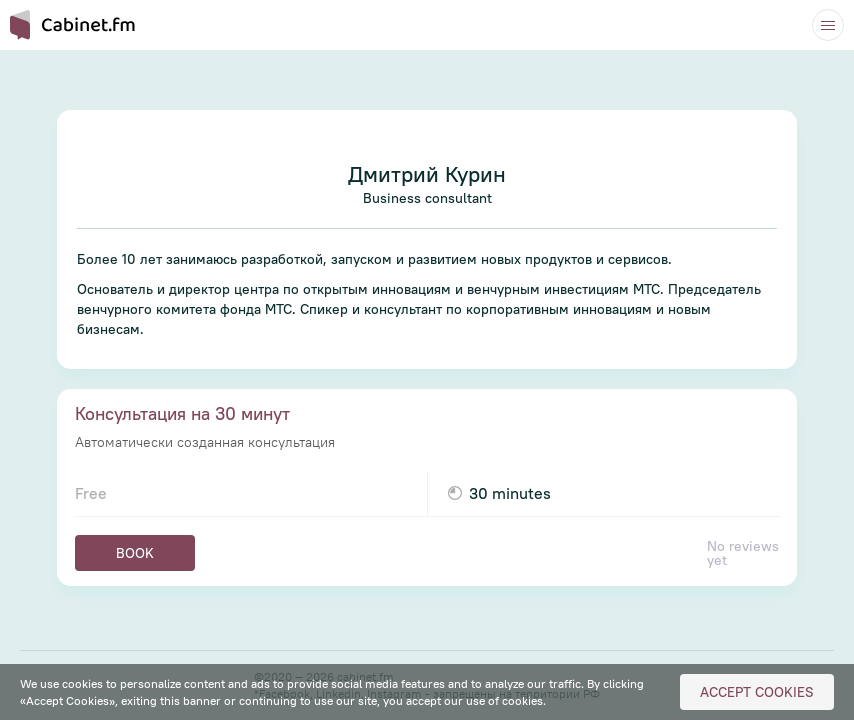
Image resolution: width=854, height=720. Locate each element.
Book (135, 553)
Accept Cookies (757, 692)
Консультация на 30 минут (182, 413)
